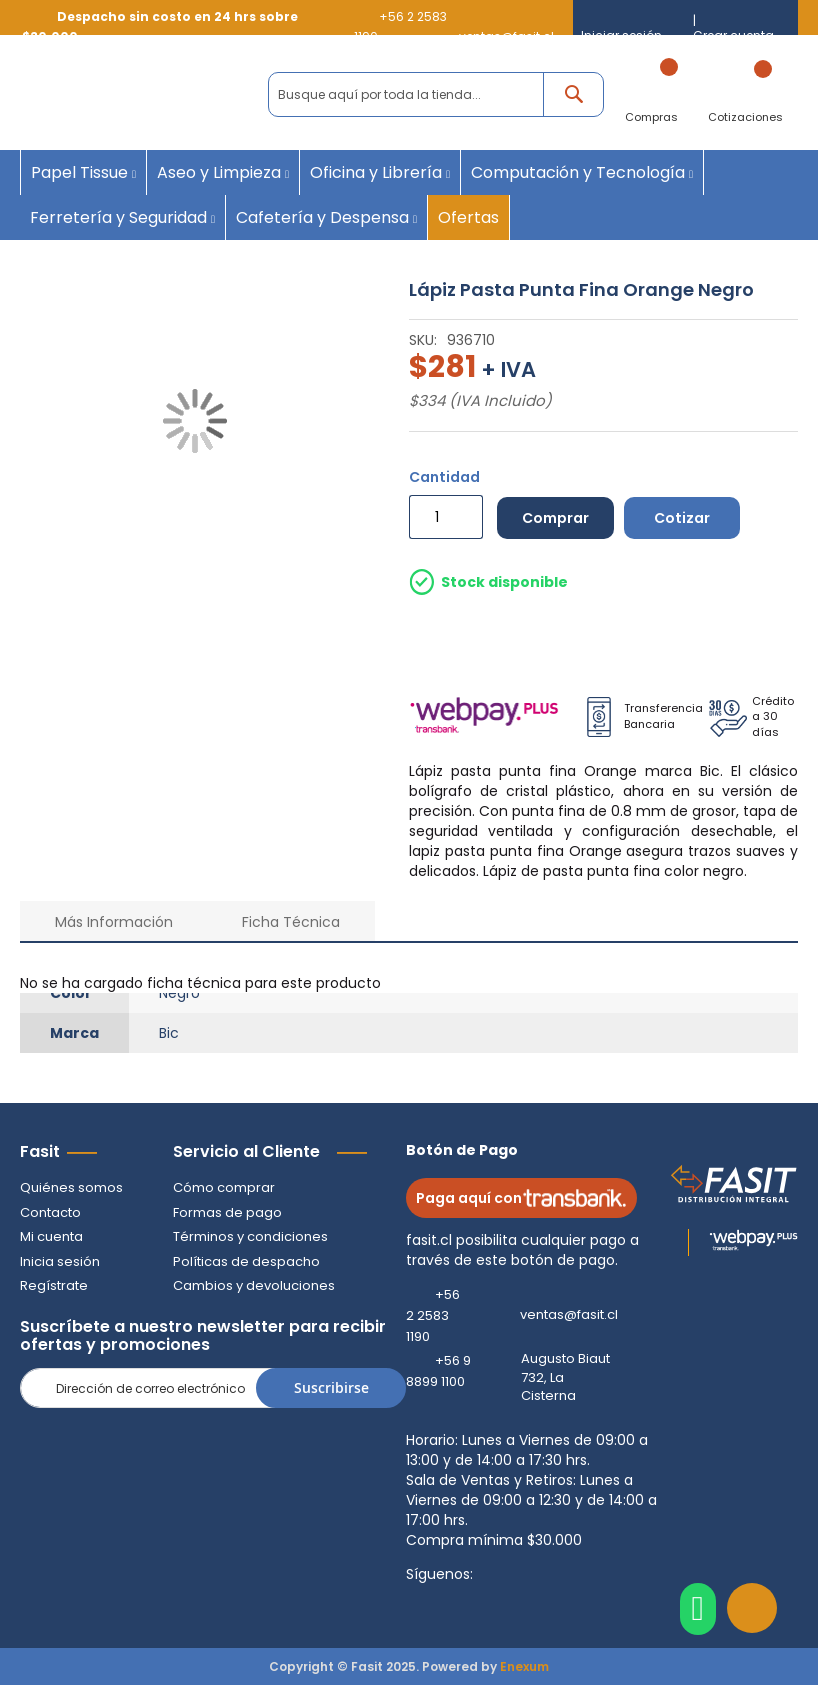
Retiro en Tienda (605, 639)
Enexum (524, 1666)
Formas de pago (227, 1212)
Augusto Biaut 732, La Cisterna (565, 1377)
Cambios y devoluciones (254, 1285)
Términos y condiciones (250, 1236)
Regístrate (54, 1285)
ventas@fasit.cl (569, 1315)
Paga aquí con (521, 1198)
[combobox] (435, 94)
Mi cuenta (51, 1236)
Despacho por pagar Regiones (712, 639)
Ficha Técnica (291, 922)
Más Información (114, 922)
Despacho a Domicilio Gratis (486, 639)
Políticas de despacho (246, 1261)
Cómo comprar (224, 1187)
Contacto (50, 1212)
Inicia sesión (60, 1261)
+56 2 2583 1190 (433, 1315)
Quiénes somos (71, 1187)
